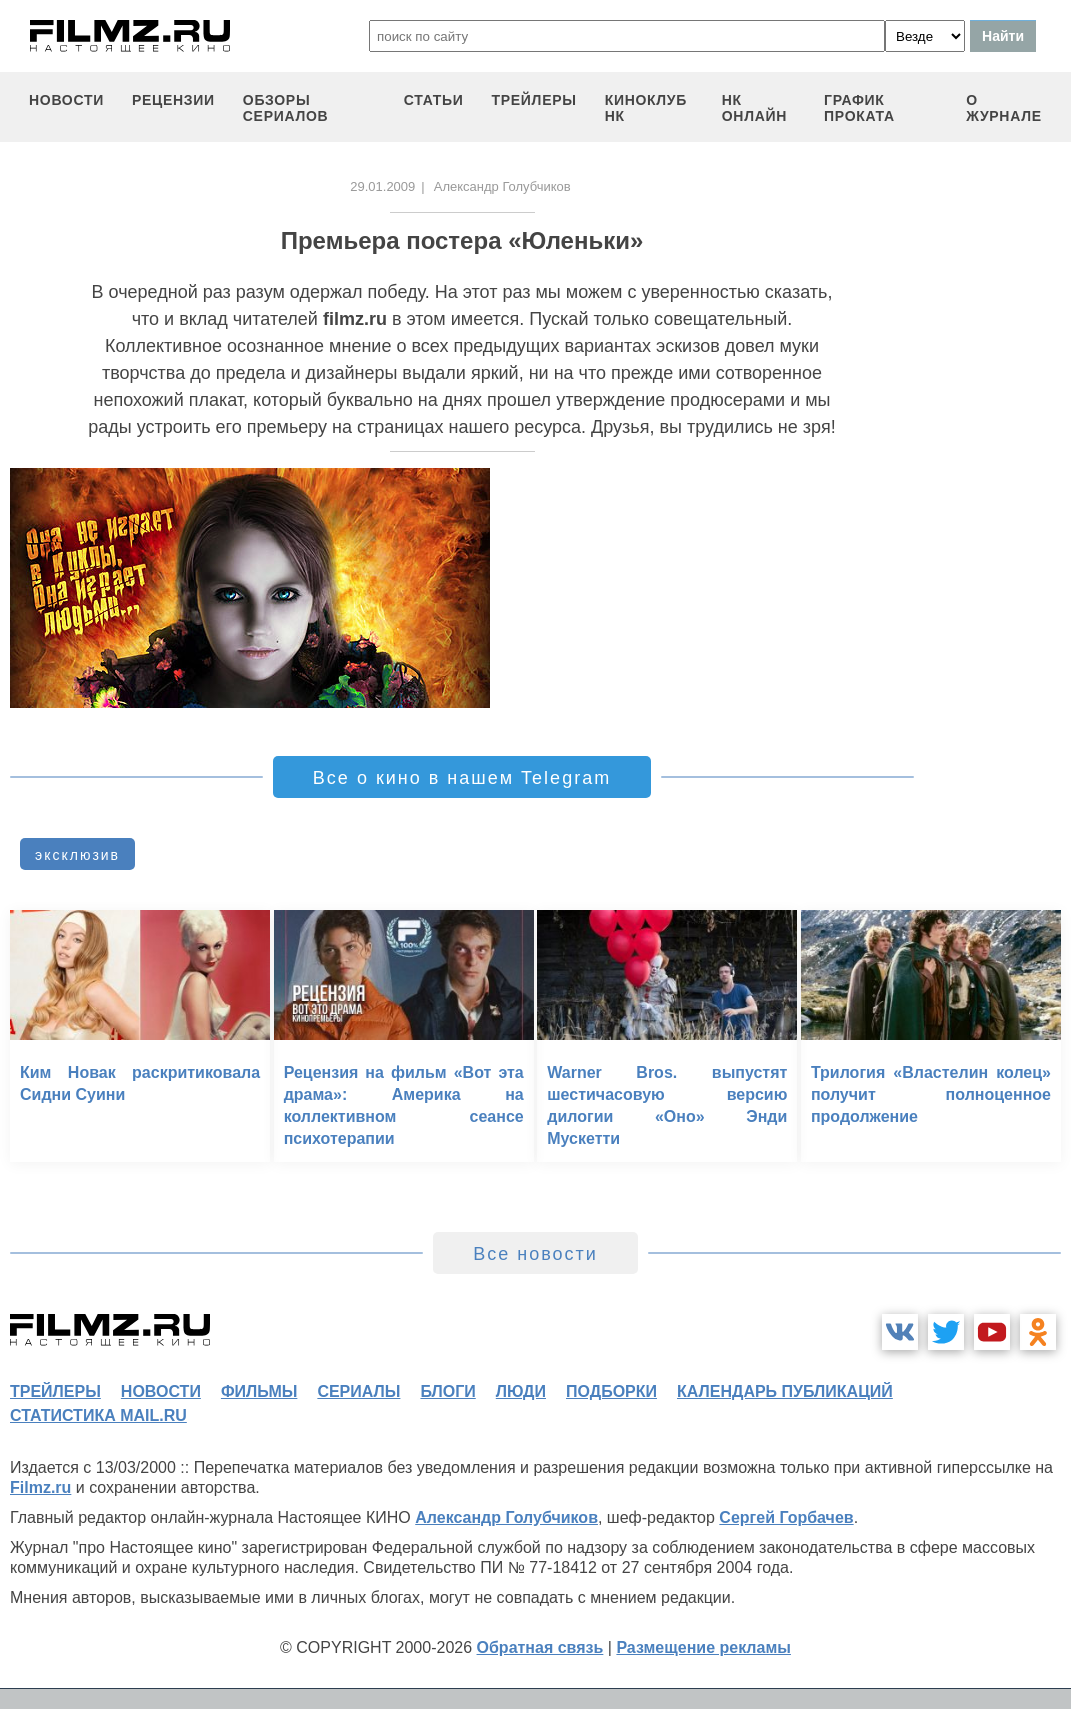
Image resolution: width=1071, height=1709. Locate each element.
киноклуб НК (646, 108)
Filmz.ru (40, 1487)
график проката (859, 108)
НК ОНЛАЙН (754, 108)
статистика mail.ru (98, 1415)
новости (66, 100)
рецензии (173, 100)
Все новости (535, 1254)
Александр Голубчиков (506, 1517)
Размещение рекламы (703, 1647)
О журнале (1004, 108)
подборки (611, 1391)
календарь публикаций (785, 1391)
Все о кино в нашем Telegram (462, 778)
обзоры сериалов (286, 108)
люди (521, 1391)
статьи (434, 100)
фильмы (259, 1391)
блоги (447, 1391)
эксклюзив (77, 855)
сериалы (358, 1391)
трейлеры (534, 100)
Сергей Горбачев (786, 1517)
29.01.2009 (382, 186)
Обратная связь (540, 1647)
